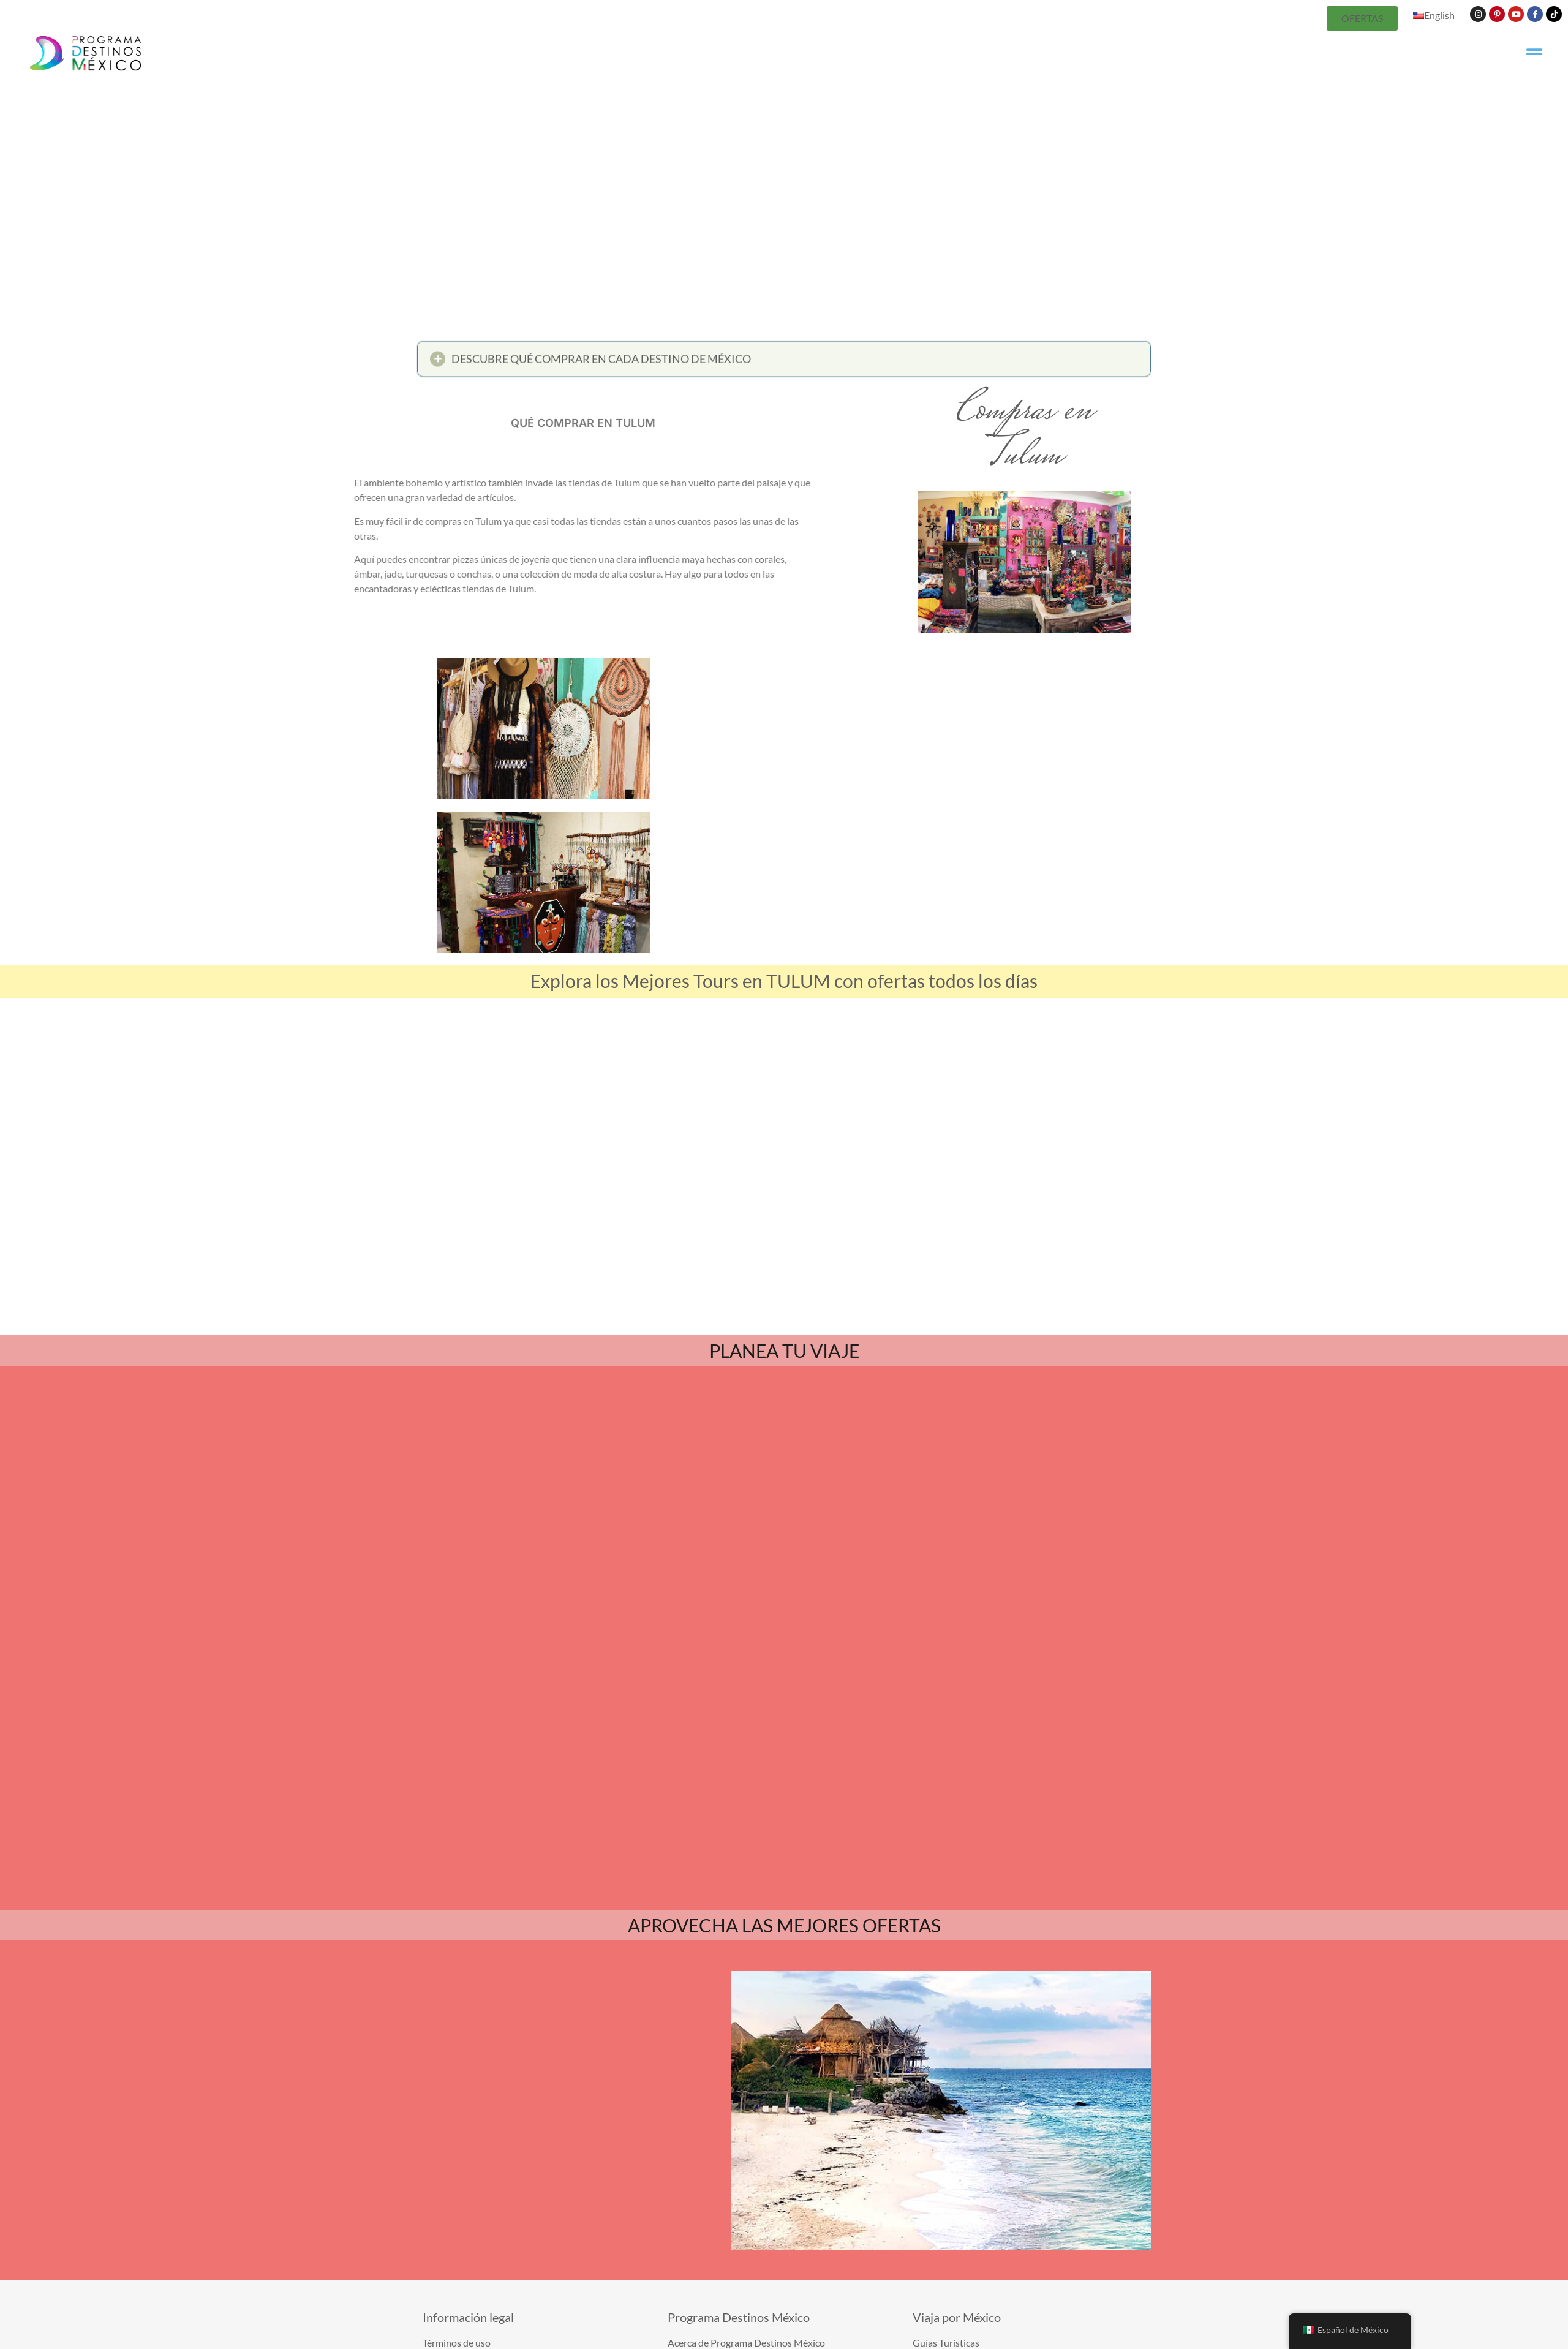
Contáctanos (793, 2315)
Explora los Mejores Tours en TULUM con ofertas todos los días (784, 981)
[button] (784, 363)
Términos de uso (860, 2315)
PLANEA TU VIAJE (784, 1351)
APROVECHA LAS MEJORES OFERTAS (784, 1767)
